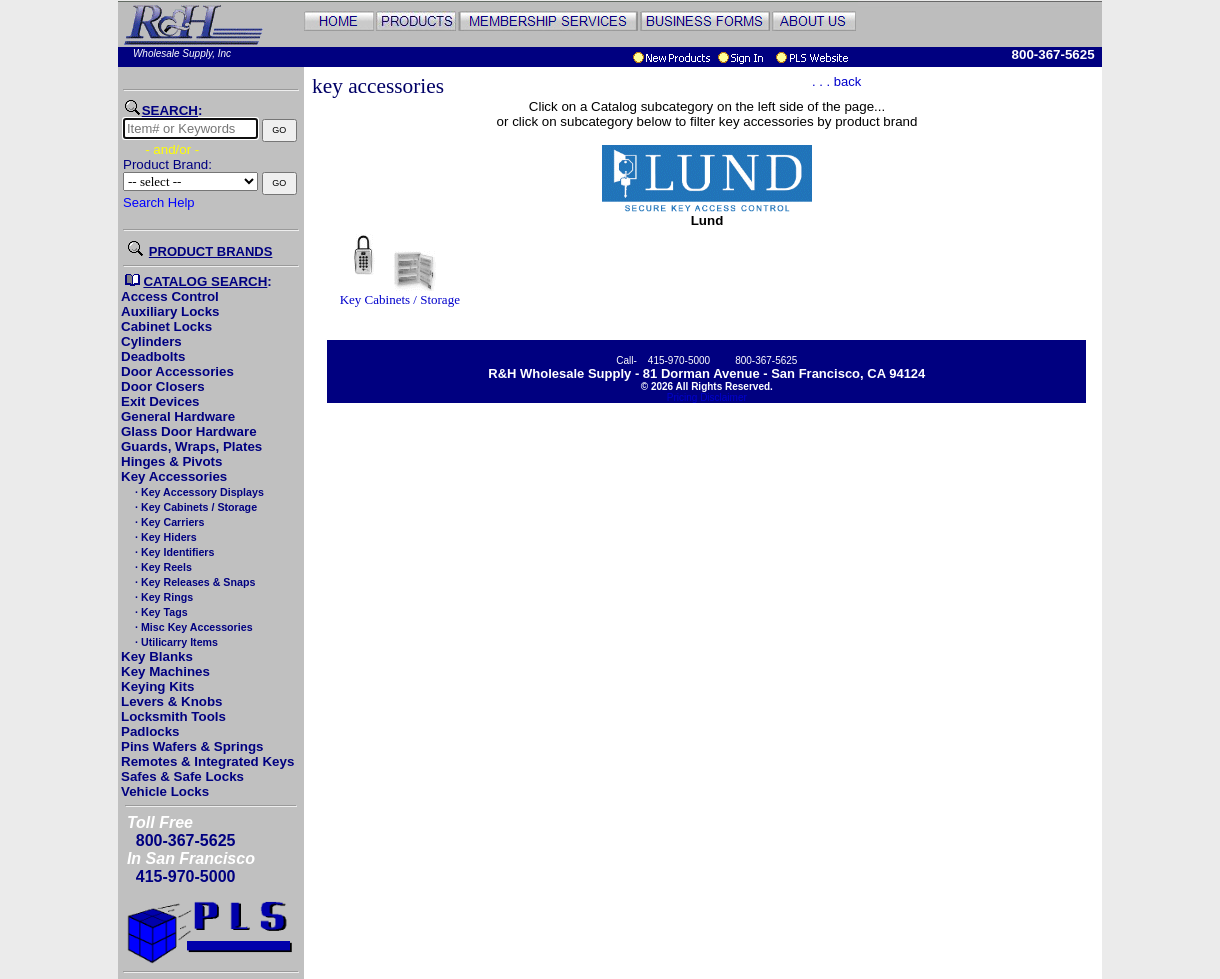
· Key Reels (162, 567)
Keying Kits (157, 686)
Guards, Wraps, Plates (191, 446)
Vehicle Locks (165, 791)
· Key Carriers (168, 522)
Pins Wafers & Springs (192, 746)
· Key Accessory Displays (198, 492)
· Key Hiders (164, 537)
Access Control (170, 296)
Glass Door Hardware (189, 431)
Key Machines (165, 671)
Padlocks (150, 731)
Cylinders (151, 341)
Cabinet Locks (166, 326)
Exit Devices (160, 401)
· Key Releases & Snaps (193, 582)
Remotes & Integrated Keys (207, 761)
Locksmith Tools (173, 716)
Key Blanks (157, 656)
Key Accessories (174, 476)
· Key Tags (159, 612)
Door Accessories (177, 371)
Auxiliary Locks (170, 311)
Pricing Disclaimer (707, 397)
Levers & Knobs (171, 701)
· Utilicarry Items (175, 642)
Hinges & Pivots (171, 461)
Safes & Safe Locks (182, 776)
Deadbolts (153, 356)
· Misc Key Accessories (192, 627)
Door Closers (163, 386)
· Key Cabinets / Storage (194, 507)
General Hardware (178, 416)
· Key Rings (162, 597)
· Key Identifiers (173, 552)
